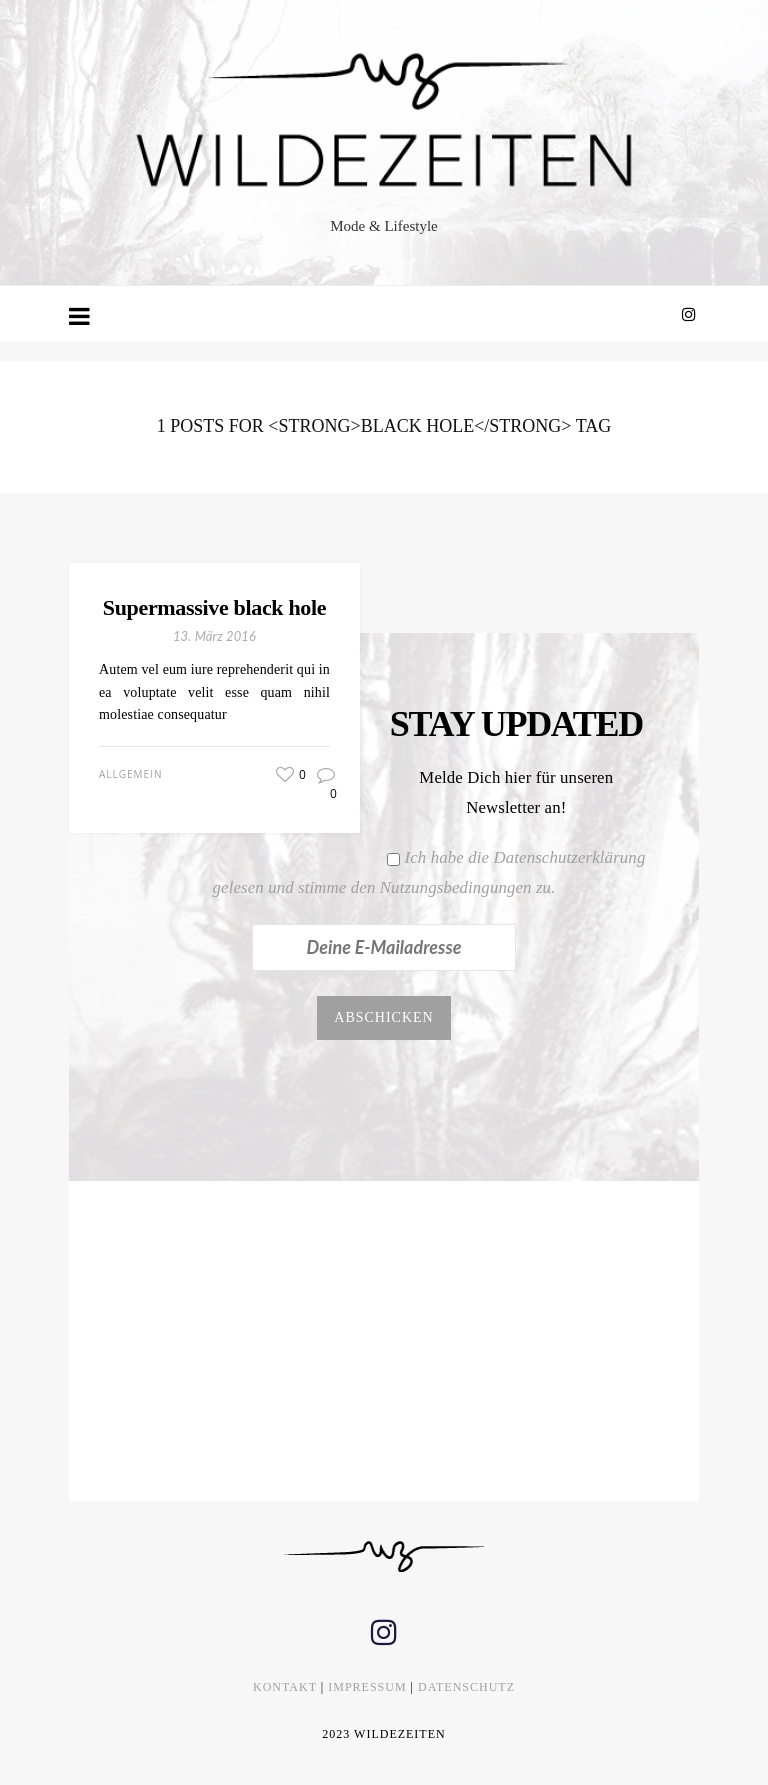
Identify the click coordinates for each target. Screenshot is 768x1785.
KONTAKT (285, 1687)
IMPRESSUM (367, 1687)
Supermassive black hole (214, 607)
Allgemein (130, 774)
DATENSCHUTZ (466, 1687)
